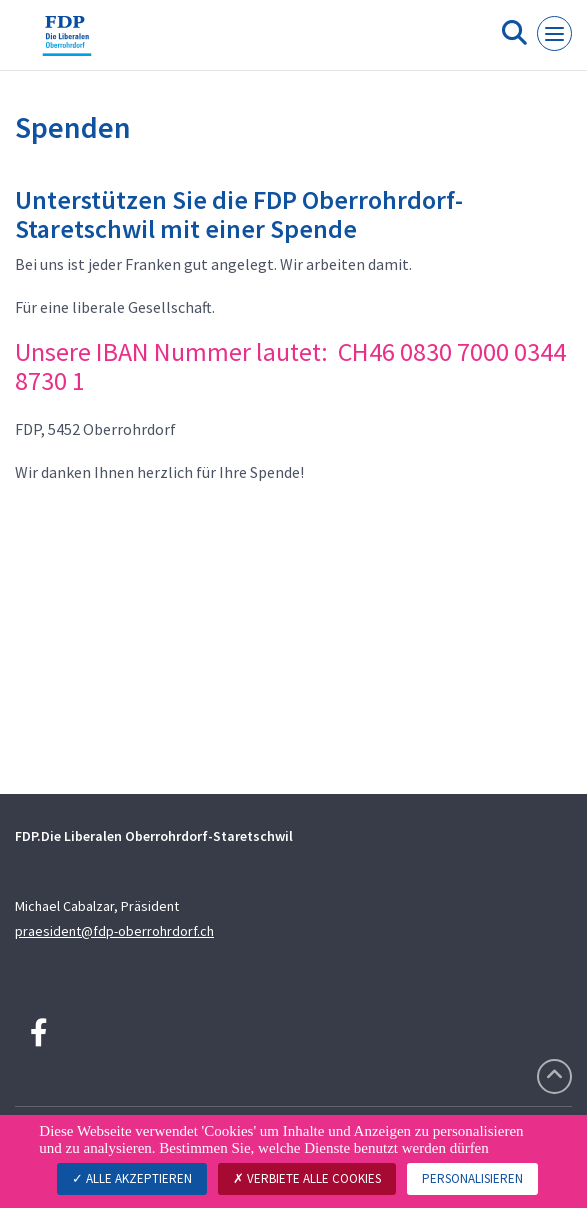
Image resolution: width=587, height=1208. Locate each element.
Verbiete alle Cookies (307, 1178)
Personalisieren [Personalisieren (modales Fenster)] (472, 1178)
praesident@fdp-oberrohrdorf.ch (114, 931)
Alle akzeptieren (132, 1178)
